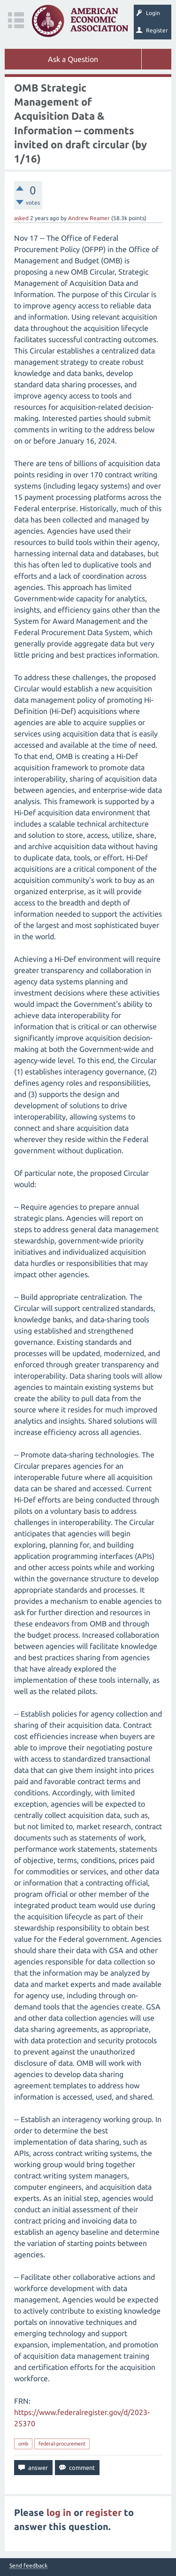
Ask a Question (73, 59)
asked (21, 218)
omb (23, 2443)
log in (58, 2512)
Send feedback (28, 2565)
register (103, 2512)
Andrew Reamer (89, 218)
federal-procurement (61, 2443)
